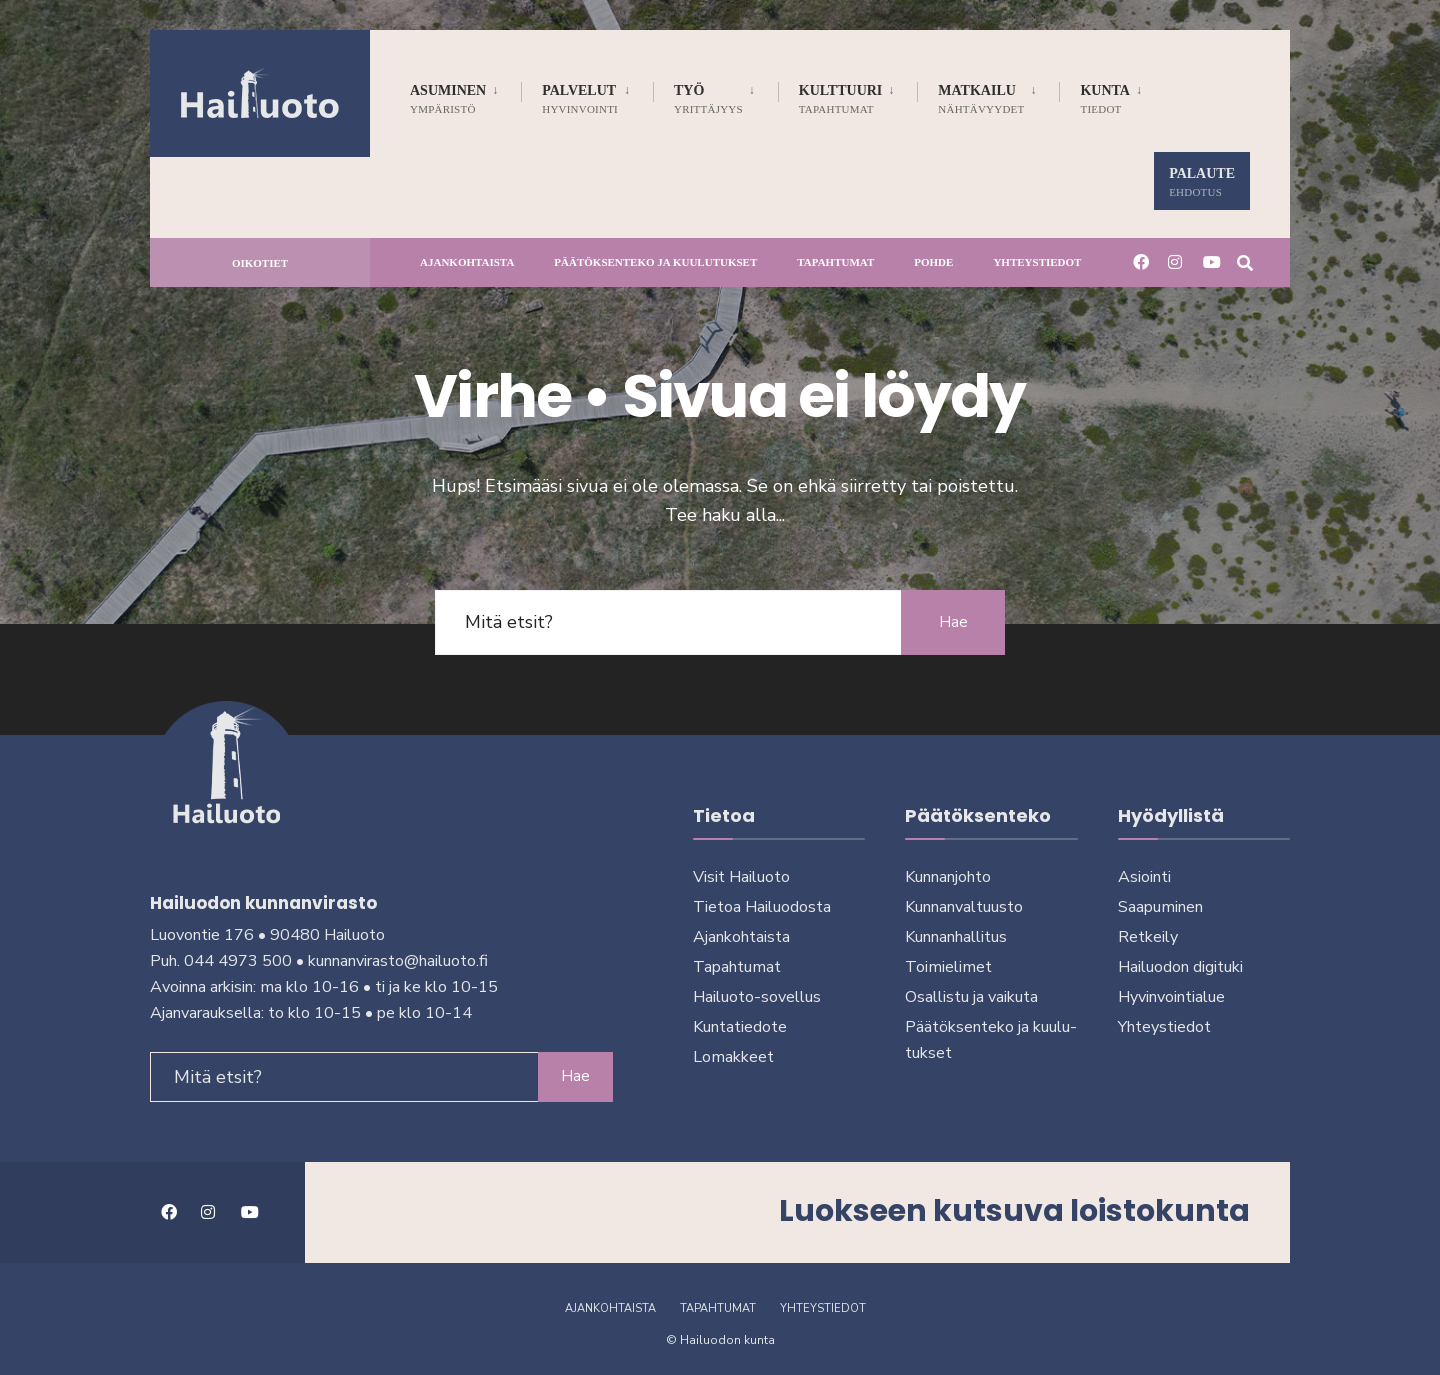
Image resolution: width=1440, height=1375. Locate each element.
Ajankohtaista (467, 262)
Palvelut (580, 99)
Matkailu (981, 99)
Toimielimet (948, 967)
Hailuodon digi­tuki (1180, 967)
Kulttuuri (841, 99)
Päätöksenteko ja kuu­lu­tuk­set (655, 262)
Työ (708, 99)
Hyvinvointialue (1171, 997)
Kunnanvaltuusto (964, 907)
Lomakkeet (733, 1057)
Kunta (1105, 99)
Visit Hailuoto (741, 877)
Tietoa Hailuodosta (762, 907)
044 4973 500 (238, 956)
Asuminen (448, 99)
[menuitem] (465, 95)
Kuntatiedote (740, 1027)
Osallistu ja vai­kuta (971, 997)
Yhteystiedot (1037, 262)
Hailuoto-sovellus (757, 997)
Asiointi (1144, 877)
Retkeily (1148, 937)
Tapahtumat (835, 262)
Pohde (933, 262)
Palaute (1202, 182)
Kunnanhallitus (956, 937)
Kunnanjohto (948, 877)
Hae (950, 622)
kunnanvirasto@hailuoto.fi (398, 956)
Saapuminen (1160, 907)
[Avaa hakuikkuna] (1242, 261)
